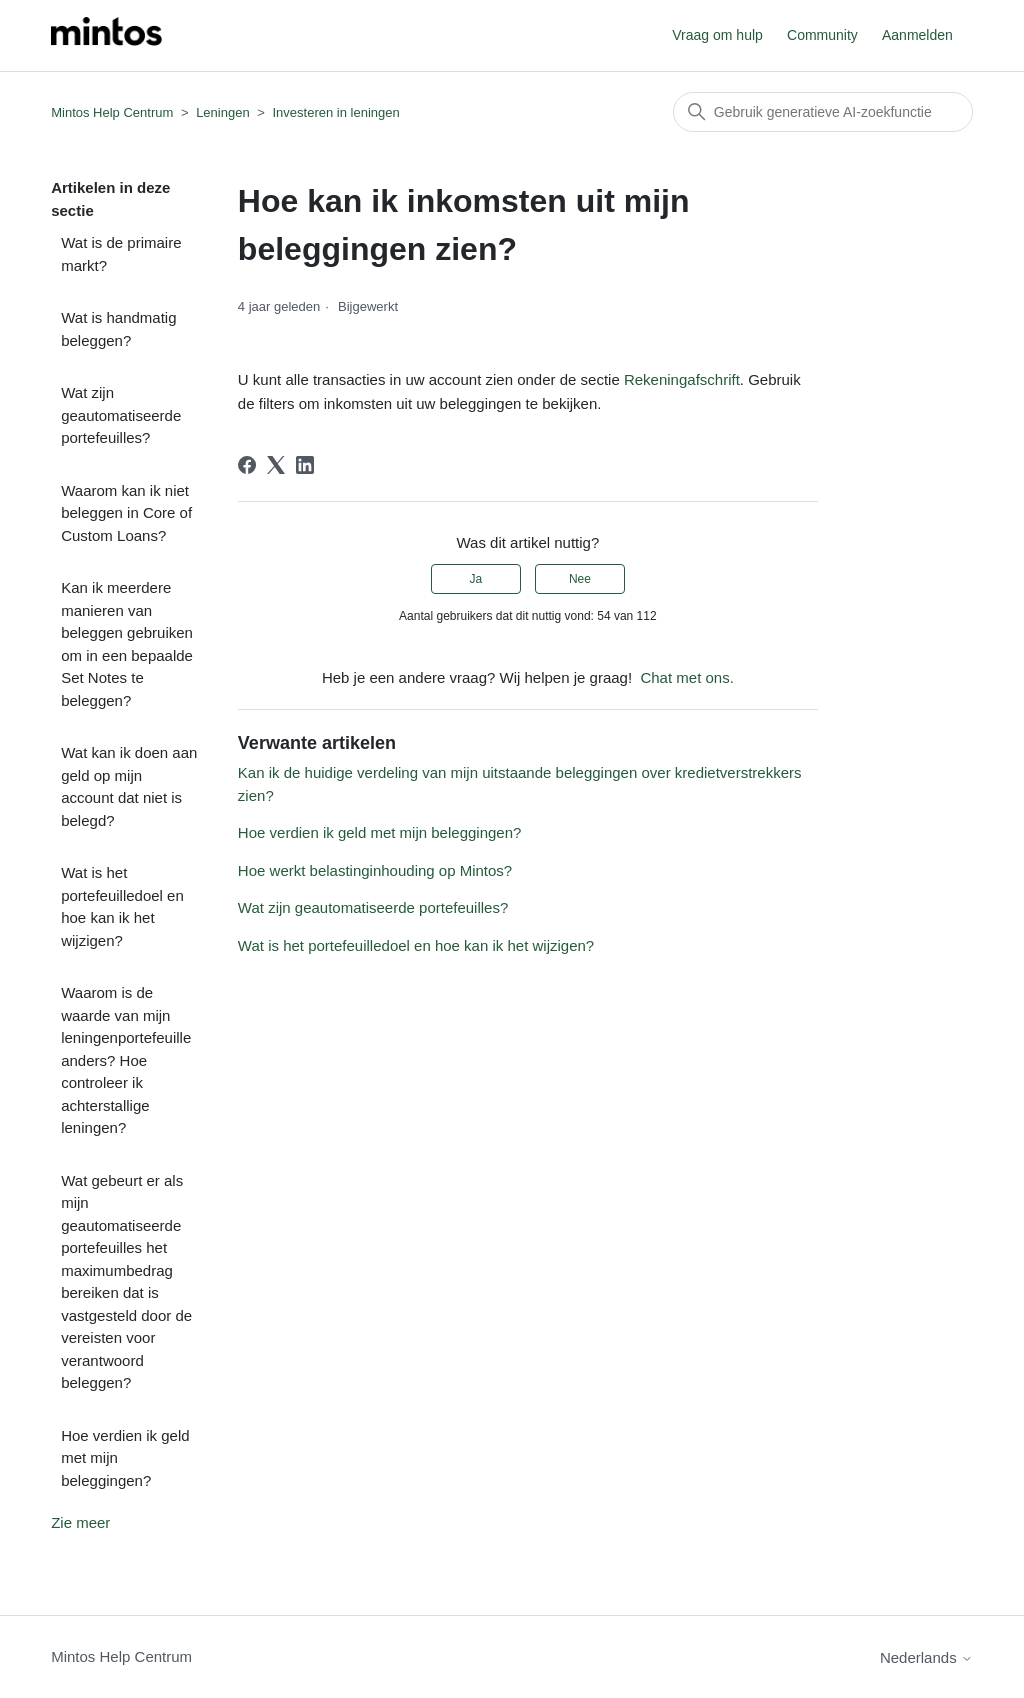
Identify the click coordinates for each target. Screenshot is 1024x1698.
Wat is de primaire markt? (121, 254)
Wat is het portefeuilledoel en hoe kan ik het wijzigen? (122, 906)
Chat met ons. (686, 677)
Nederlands (926, 1657)
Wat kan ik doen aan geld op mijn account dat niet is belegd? (129, 786)
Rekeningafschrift (682, 379)
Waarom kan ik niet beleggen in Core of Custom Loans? (126, 513)
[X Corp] (276, 465)
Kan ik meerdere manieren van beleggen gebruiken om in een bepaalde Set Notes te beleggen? (127, 644)
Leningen (223, 112)
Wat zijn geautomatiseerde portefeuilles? (121, 415)
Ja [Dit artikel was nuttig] (475, 579)
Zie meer (80, 1522)
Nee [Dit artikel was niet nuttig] (580, 579)
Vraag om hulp (717, 35)
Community (822, 35)
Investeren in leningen (335, 112)
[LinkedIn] (305, 465)
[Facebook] (247, 465)
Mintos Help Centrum (112, 112)
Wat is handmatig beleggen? (118, 329)
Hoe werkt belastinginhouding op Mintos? (375, 870)
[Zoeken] (823, 112)
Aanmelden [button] (917, 35)
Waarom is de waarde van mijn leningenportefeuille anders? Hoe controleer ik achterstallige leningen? (126, 1060)
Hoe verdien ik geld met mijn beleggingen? (125, 1458)
